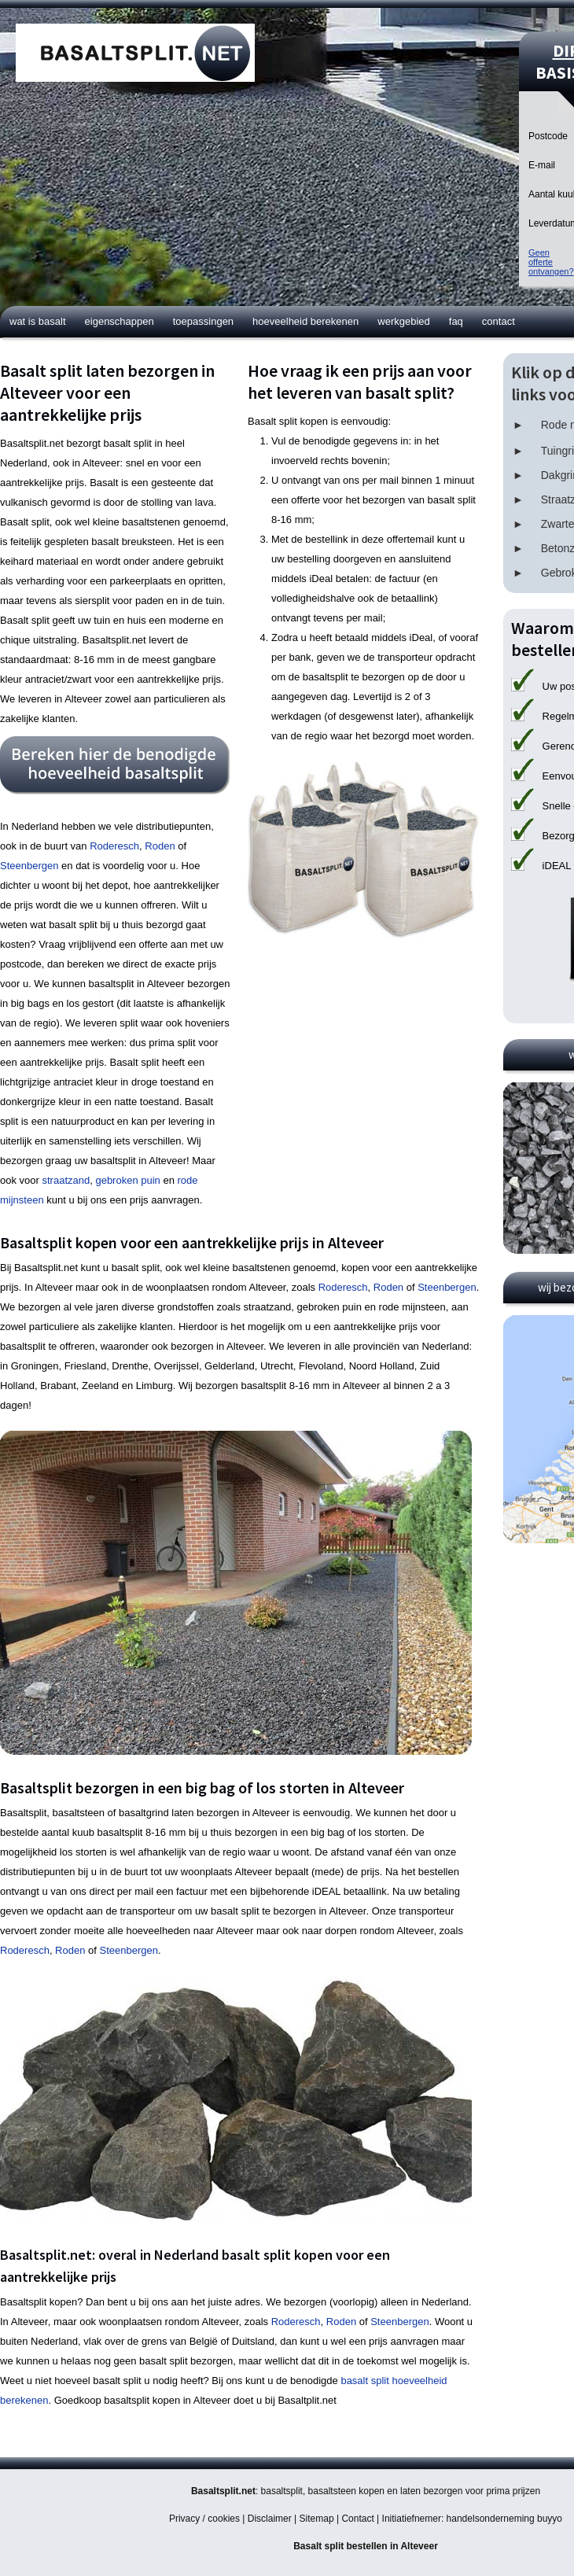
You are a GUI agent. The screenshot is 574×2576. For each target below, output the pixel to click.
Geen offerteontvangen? (551, 262)
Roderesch (114, 846)
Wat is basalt (37, 321)
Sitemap (317, 2518)
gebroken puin (127, 1180)
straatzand (66, 1180)
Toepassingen (203, 321)
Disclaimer (270, 2518)
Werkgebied (403, 321)
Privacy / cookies (204, 2518)
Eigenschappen (119, 321)
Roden (160, 846)
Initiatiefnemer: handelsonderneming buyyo (472, 2518)
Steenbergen (29, 866)
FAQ (456, 321)
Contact (498, 321)
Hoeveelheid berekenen (305, 321)
